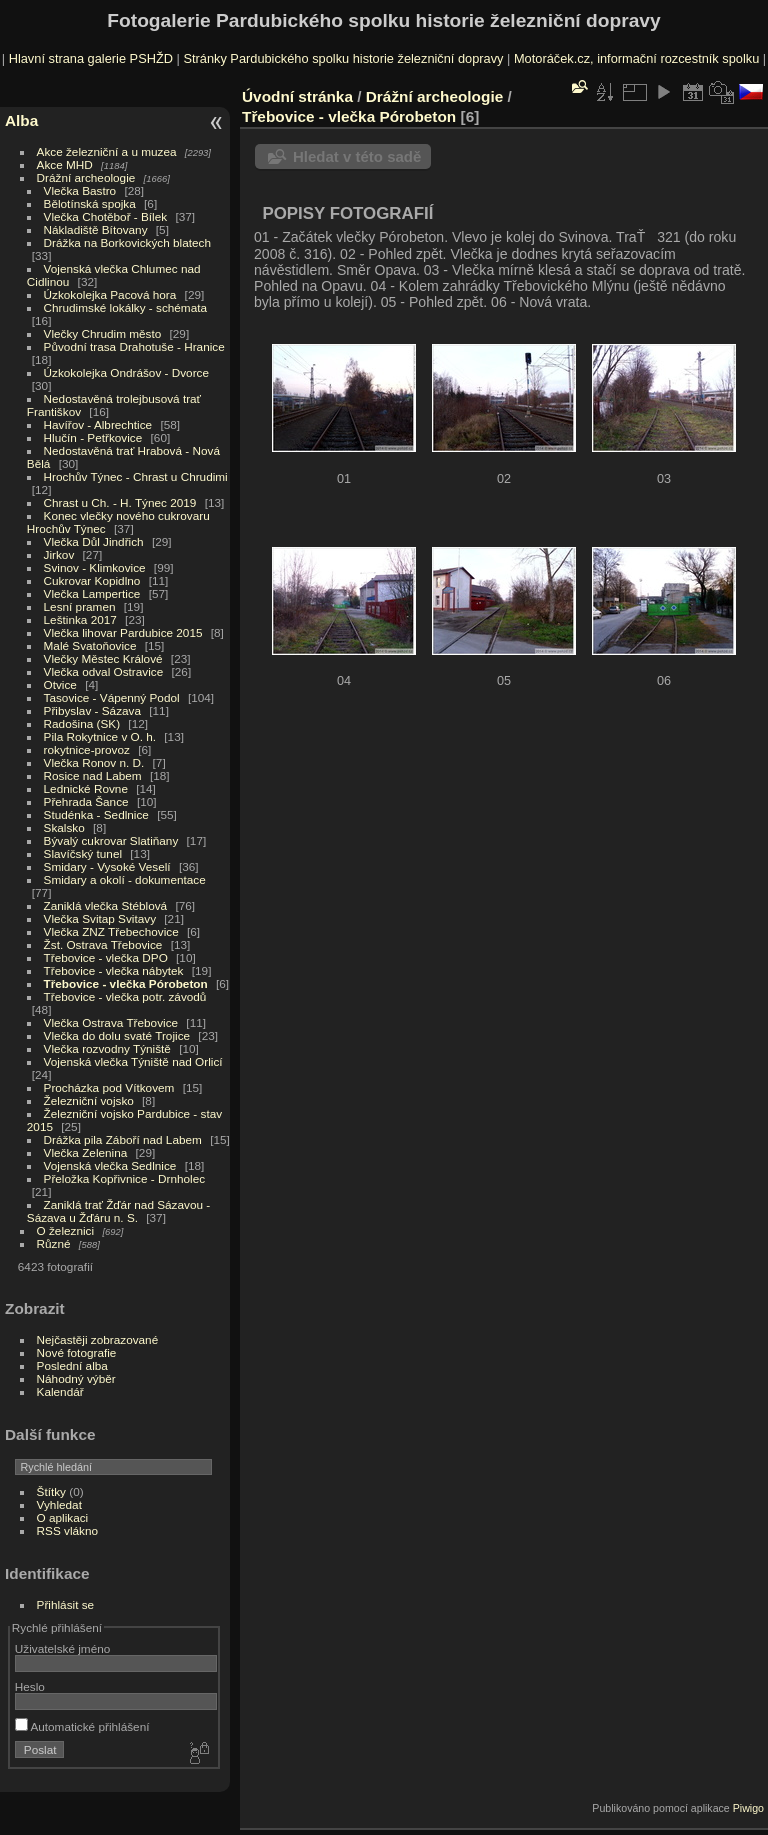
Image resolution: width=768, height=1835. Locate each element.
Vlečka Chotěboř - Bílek (106, 216)
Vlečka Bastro (80, 190)
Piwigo (748, 1808)
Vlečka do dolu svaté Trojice (117, 1035)
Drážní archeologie (86, 177)
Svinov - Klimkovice (95, 567)
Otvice (60, 684)
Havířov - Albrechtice (98, 424)
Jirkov (59, 554)
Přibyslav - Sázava (92, 710)
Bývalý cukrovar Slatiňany (111, 840)
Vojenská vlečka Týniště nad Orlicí (133, 1061)
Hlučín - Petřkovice (93, 437)
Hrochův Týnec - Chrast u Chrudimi (136, 476)
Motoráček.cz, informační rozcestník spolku (636, 58)
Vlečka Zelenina (86, 1152)
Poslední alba (72, 1365)
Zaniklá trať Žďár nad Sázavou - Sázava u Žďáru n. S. (118, 1211)
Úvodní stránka (297, 96)
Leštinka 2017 (80, 619)
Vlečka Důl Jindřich (94, 541)
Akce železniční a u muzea (107, 151)
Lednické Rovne (86, 788)
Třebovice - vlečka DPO (106, 957)
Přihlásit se (66, 1604)
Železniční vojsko (91, 1100)
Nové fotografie (77, 1352)
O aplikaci (63, 1517)
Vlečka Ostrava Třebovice (111, 1022)
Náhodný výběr (76, 1378)
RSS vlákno (67, 1530)
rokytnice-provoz (87, 749)
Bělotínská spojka (90, 203)
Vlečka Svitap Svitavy (100, 918)
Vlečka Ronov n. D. (94, 762)
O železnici (66, 1230)
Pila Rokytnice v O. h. (100, 736)
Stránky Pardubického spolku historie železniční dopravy (343, 58)
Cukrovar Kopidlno (92, 580)
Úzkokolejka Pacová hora (110, 294)
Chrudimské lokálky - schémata (125, 307)
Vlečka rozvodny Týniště (107, 1048)
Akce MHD (65, 164)
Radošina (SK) (82, 723)
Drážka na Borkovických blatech (127, 242)
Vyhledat (59, 1504)
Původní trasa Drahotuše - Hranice (134, 346)
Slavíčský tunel (83, 853)
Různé (54, 1243)
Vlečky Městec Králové (103, 658)
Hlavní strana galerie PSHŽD (91, 58)
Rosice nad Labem (93, 775)
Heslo (30, 1686)
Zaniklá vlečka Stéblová (106, 905)
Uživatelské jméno (62, 1648)
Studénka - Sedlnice (96, 814)
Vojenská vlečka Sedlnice (110, 1165)
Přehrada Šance (86, 801)
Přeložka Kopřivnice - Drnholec (125, 1178)
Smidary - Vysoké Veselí (107, 866)
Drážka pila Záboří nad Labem (123, 1139)
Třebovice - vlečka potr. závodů (125, 996)
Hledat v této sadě (357, 156)
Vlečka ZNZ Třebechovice (111, 931)
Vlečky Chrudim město (103, 333)
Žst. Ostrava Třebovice (103, 944)
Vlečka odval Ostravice (104, 671)
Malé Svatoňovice (90, 645)
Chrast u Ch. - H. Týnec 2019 (120, 502)
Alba (21, 120)
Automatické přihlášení (82, 1726)
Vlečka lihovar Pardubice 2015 (123, 632)
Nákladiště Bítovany (96, 229)
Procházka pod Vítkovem (109, 1087)
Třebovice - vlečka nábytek (114, 970)
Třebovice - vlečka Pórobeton (126, 983)
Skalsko (64, 827)
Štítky (51, 1491)
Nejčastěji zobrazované (98, 1339)
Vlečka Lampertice (92, 593)
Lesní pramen (80, 606)
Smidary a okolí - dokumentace (125, 879)
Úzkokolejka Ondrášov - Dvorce (126, 372)
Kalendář (60, 1391)
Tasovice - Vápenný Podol (112, 697)
